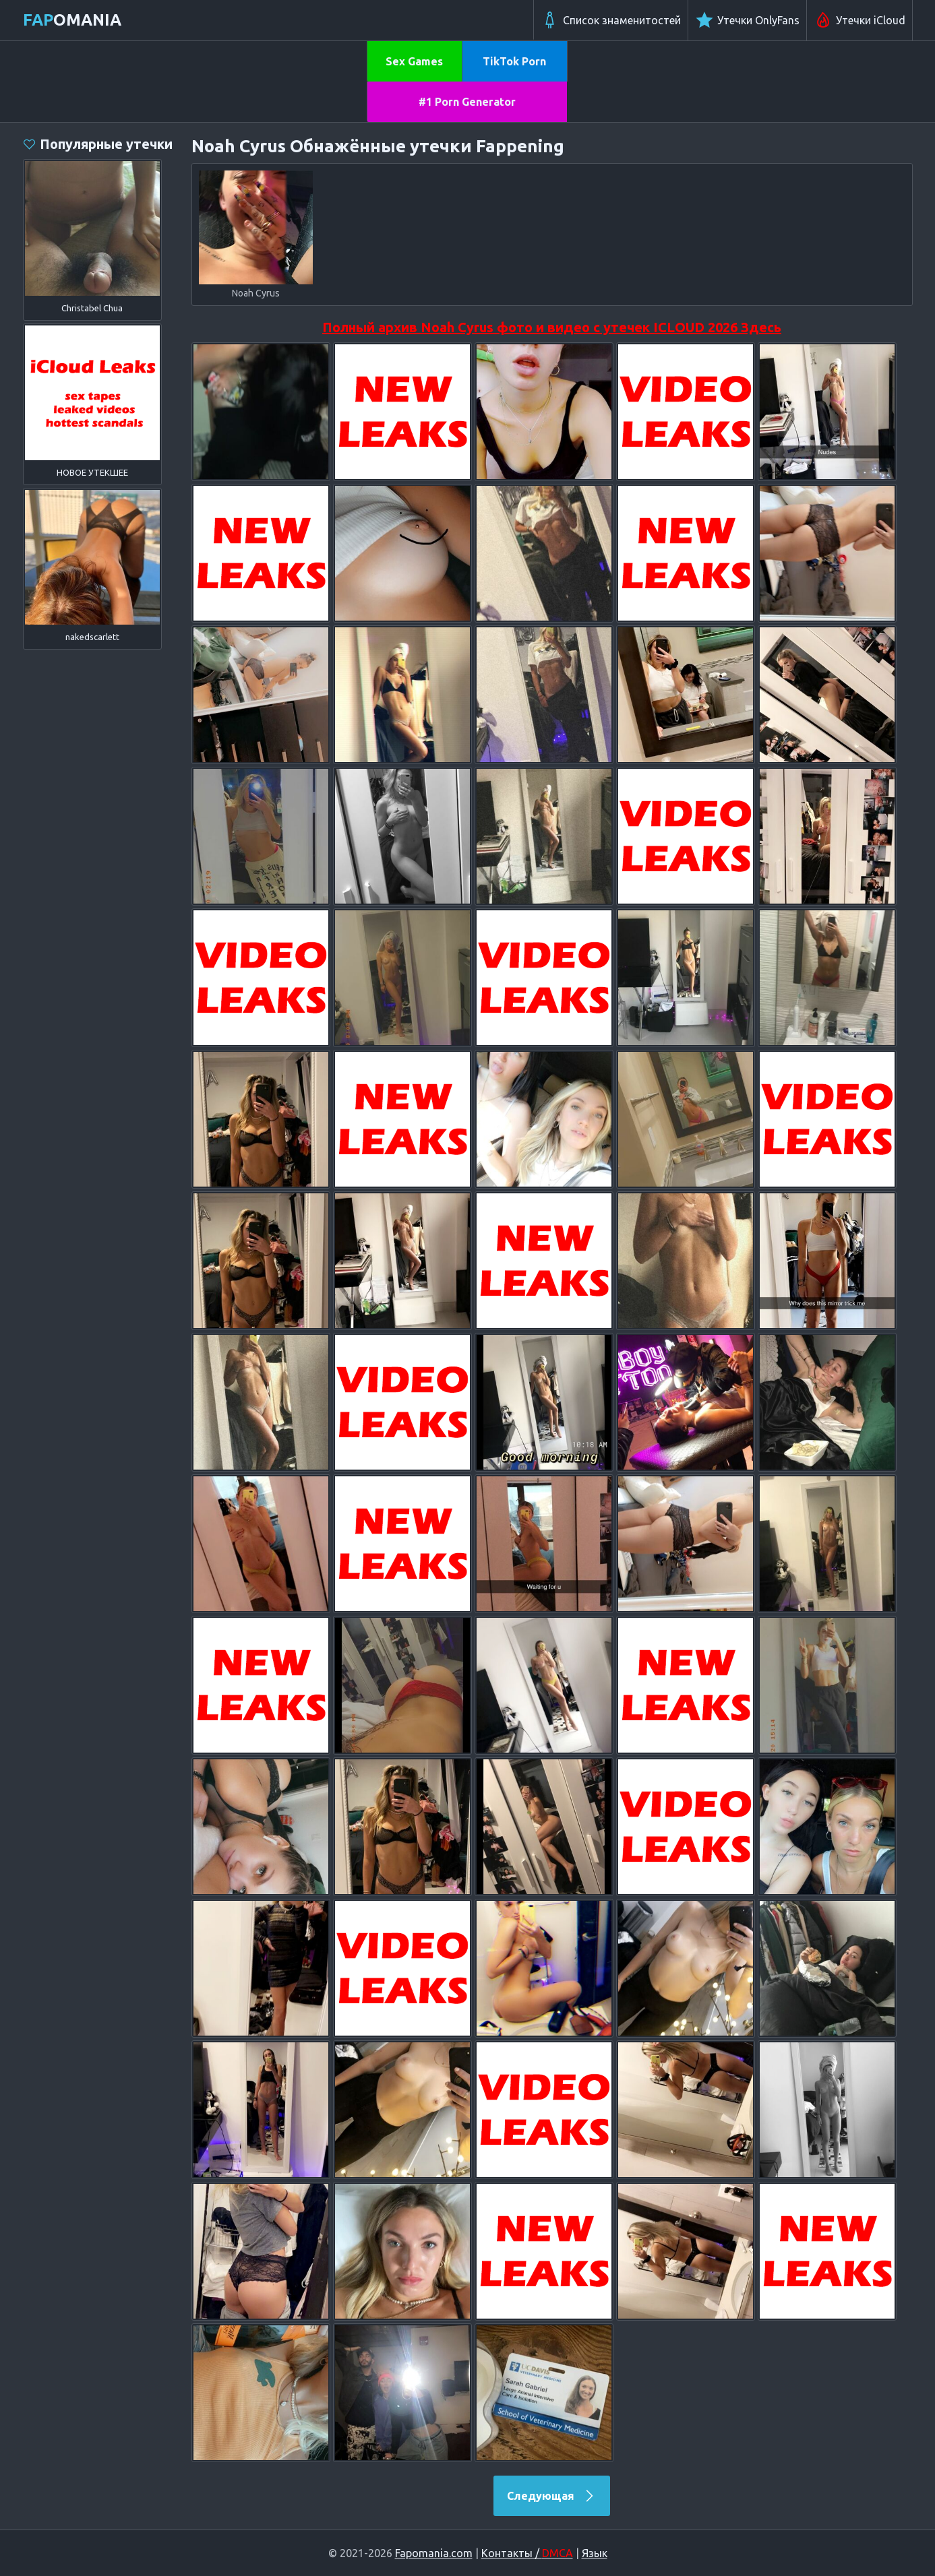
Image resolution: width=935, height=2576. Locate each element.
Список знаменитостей (611, 20)
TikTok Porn (514, 61)
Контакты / (527, 2553)
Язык (594, 2553)
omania (72, 20)
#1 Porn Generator (467, 102)
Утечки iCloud (859, 20)
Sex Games (414, 61)
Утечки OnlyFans (747, 20)
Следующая (552, 2496)
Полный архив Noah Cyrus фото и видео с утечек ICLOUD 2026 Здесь (551, 327)
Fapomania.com (434, 2553)
